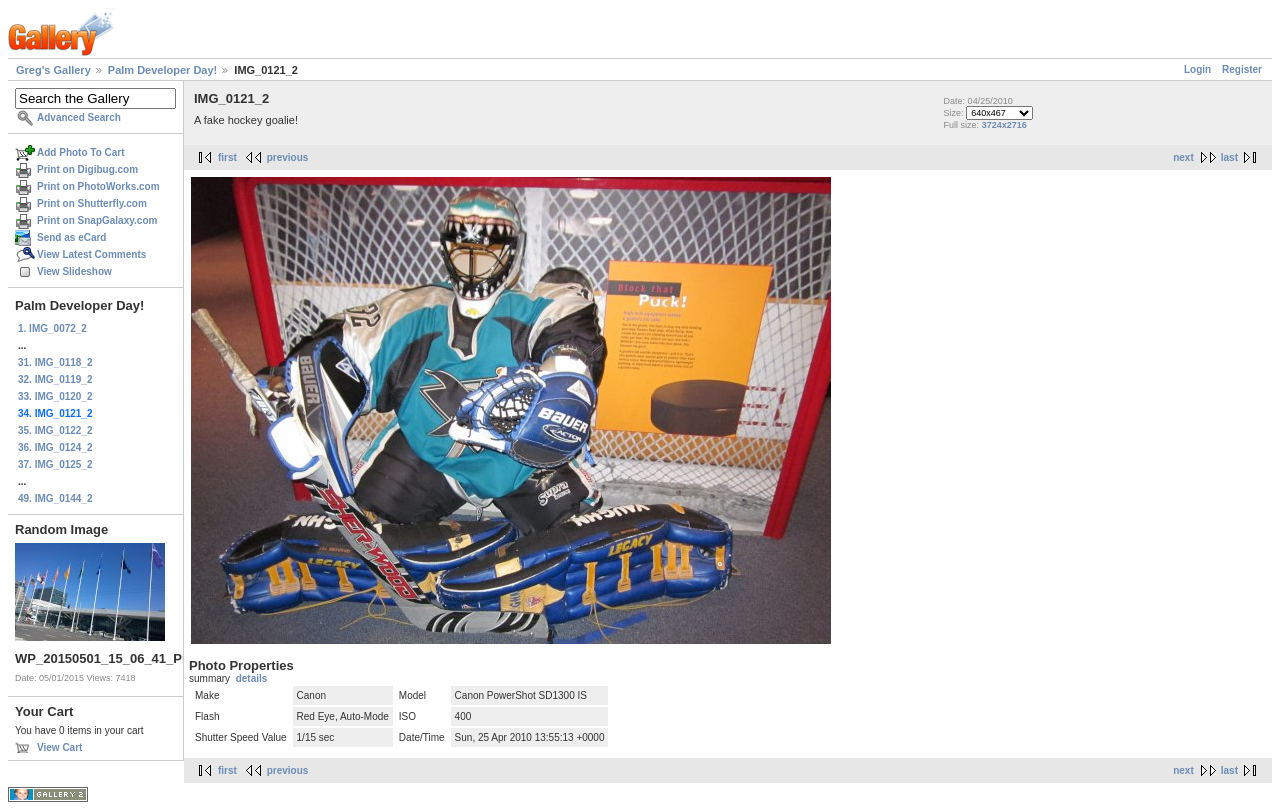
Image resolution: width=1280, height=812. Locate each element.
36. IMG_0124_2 (55, 447)
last (1229, 157)
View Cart (59, 747)
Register (1242, 69)
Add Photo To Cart (81, 152)
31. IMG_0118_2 (55, 362)
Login (1197, 69)
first (227, 157)
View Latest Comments (91, 254)
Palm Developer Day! (162, 70)
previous (288, 157)
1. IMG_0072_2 (52, 328)
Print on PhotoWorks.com (98, 186)
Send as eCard (71, 237)
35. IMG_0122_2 (55, 430)
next (1183, 157)
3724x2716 (1004, 125)
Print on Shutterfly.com (92, 203)
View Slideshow (74, 271)
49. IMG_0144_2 (55, 498)
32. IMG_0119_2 (55, 379)
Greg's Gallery (53, 70)
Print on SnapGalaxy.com (97, 220)
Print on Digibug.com (87, 169)
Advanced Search (79, 117)
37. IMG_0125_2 (55, 464)
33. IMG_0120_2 (55, 396)
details (252, 678)
